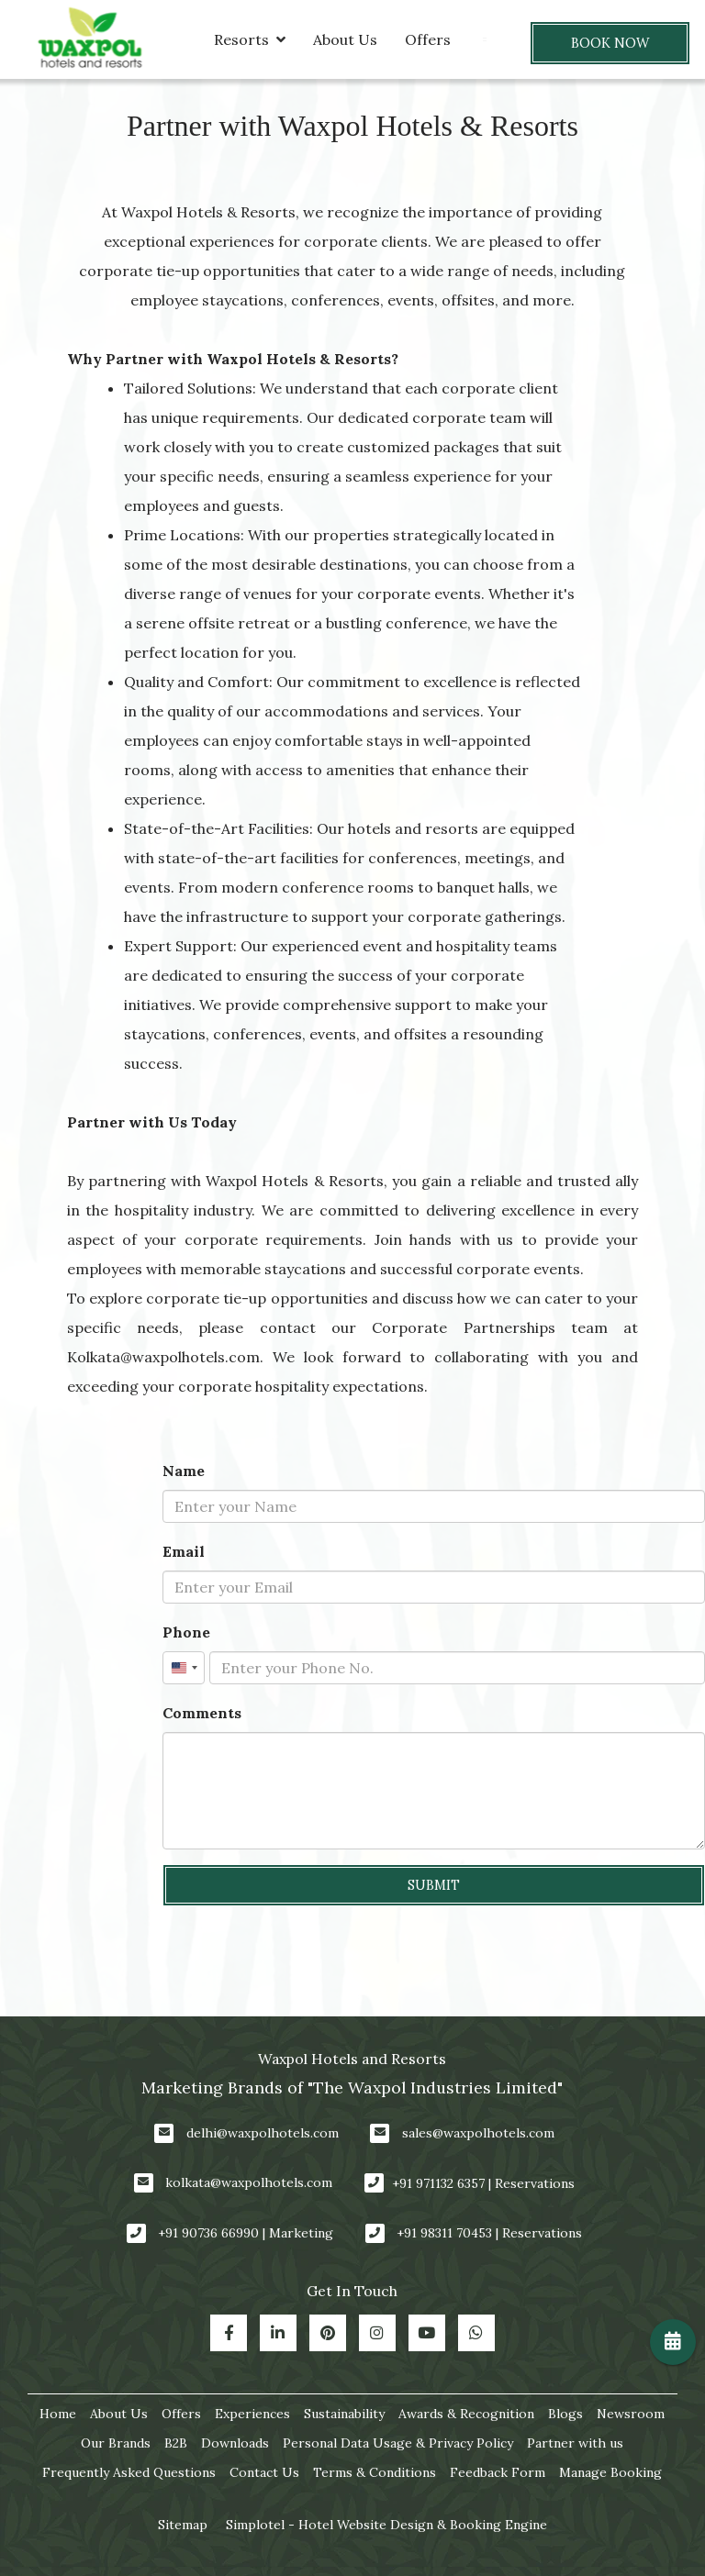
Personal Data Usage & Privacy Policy (398, 2443)
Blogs (565, 2413)
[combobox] (183, 1667)
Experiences (252, 2413)
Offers (428, 39)
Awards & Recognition (466, 2413)
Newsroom (631, 2413)
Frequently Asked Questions (129, 2472)
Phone (186, 1632)
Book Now (610, 43)
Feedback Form (497, 2472)
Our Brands (116, 2443)
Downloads (235, 2443)
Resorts (249, 40)
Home (57, 2413)
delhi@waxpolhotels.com (262, 2133)
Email (183, 1551)
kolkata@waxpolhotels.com (248, 2182)
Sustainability (344, 2413)
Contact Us (264, 2472)
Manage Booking (610, 2472)
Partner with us (575, 2443)
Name (183, 1470)
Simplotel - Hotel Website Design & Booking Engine (386, 2524)
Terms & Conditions (374, 2472)
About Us (345, 39)
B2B (175, 2443)
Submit (434, 1885)
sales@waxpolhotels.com (478, 2133)
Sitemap (182, 2524)
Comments (201, 1713)
